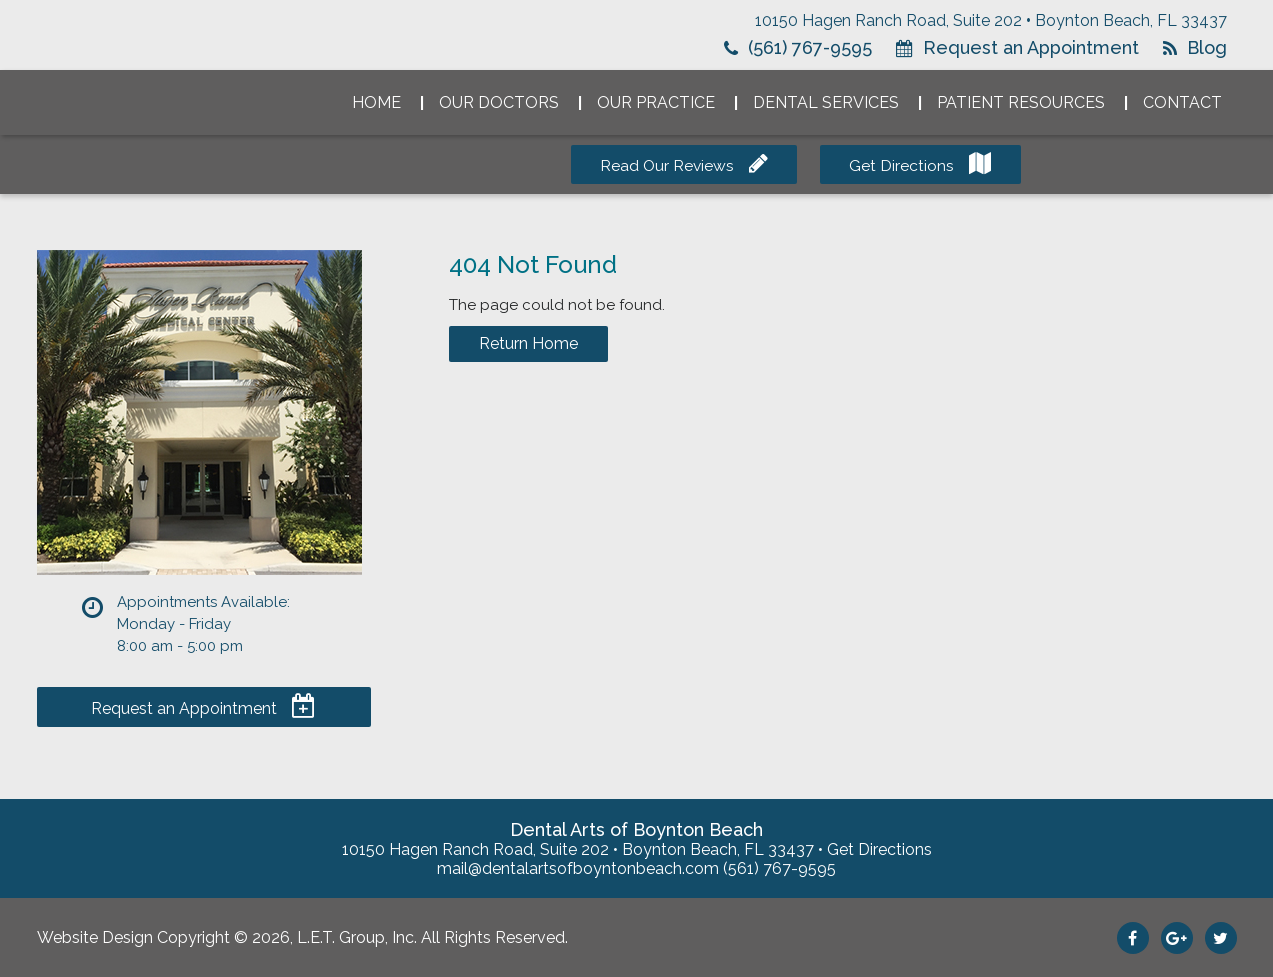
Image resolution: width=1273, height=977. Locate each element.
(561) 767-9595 (810, 47)
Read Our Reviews (667, 165)
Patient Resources (1021, 102)
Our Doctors (499, 102)
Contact (1182, 102)
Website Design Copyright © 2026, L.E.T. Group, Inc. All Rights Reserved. (302, 937)
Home (376, 102)
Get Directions (905, 165)
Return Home (528, 343)
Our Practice (656, 102)
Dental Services (826, 102)
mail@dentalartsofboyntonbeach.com (578, 868)
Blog (1207, 47)
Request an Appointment (1031, 47)
